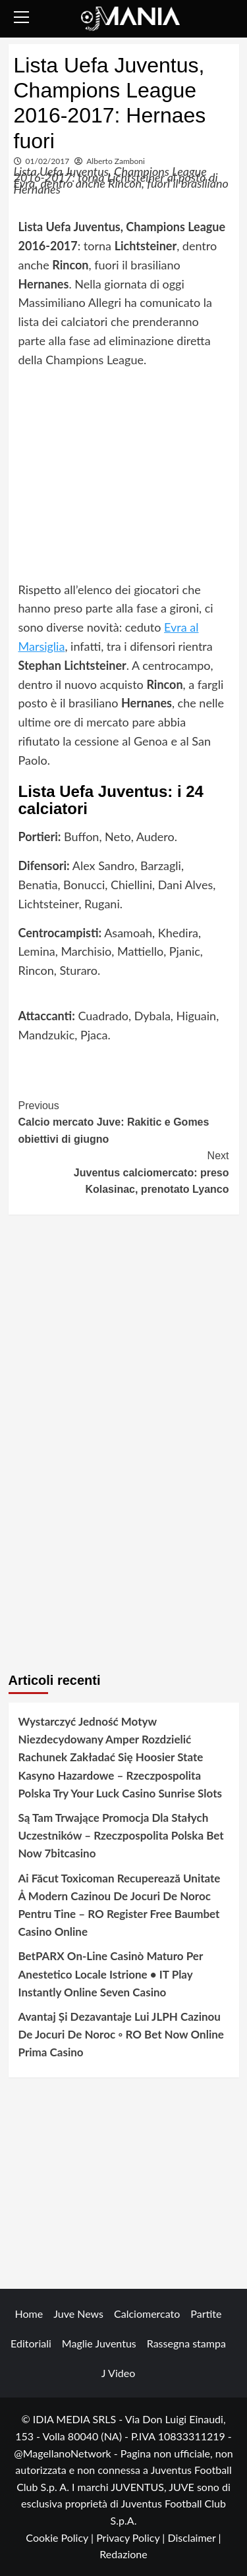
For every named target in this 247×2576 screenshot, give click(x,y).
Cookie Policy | (61, 2537)
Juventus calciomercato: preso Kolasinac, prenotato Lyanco (123, 1171)
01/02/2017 (48, 161)
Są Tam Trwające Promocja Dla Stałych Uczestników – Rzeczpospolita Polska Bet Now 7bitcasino (121, 1835)
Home (29, 2313)
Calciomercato (147, 2313)
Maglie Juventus (99, 2343)
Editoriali (31, 2343)
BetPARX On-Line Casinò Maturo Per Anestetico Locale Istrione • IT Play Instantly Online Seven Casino (110, 1973)
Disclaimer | (194, 2537)
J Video (118, 2373)
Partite (205, 2313)
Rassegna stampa (186, 2343)
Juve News (78, 2313)
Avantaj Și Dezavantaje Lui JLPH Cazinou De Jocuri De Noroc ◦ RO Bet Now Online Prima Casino (121, 2034)
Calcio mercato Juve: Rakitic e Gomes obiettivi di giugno (123, 1121)
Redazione (123, 2554)
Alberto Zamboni (115, 161)
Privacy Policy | (131, 2537)
